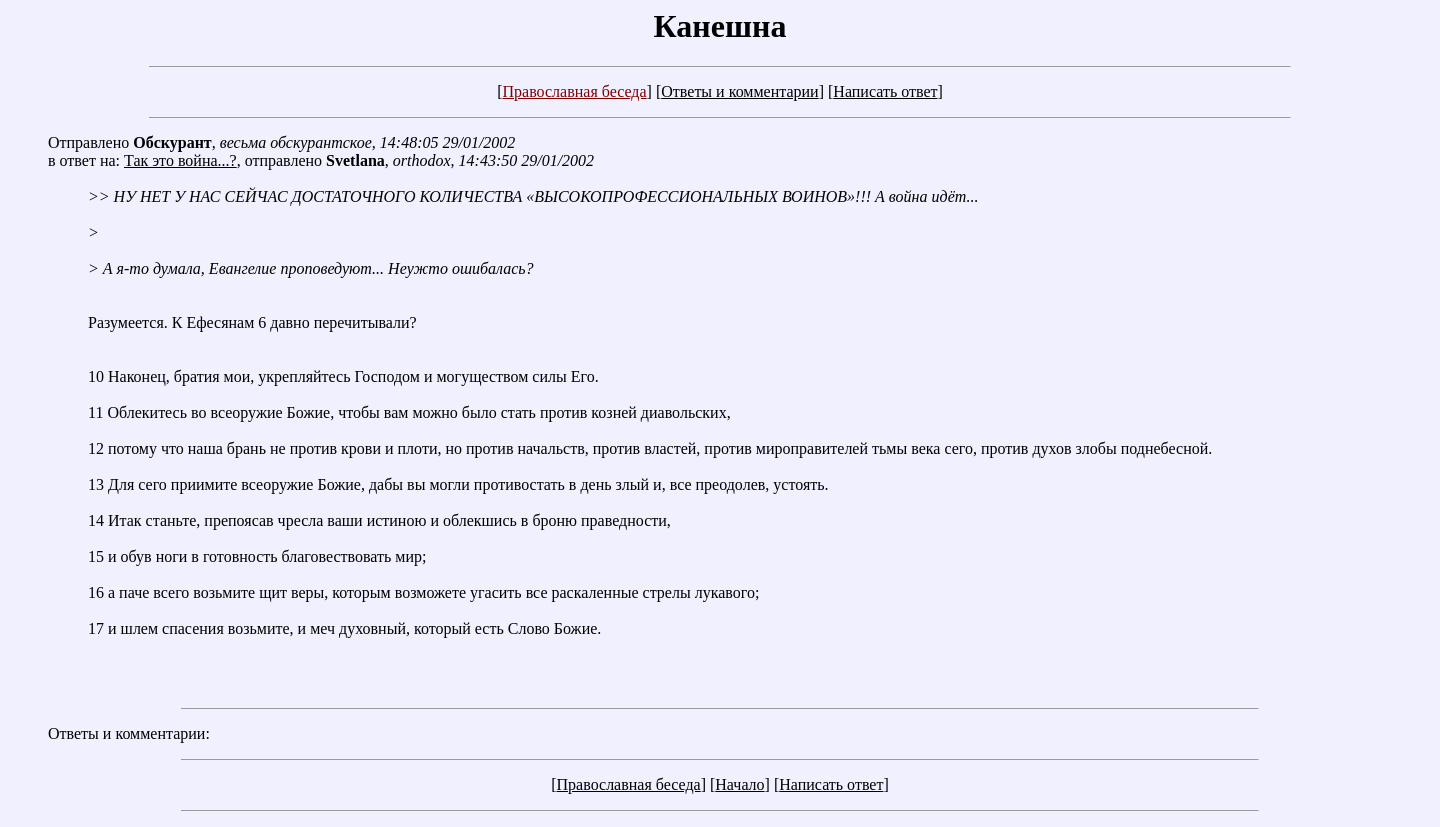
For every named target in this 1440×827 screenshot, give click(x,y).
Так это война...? (180, 160)
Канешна (720, 26)
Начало (739, 784)
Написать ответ (885, 91)
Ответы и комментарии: (129, 733)
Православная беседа (574, 91)
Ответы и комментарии (739, 91)
